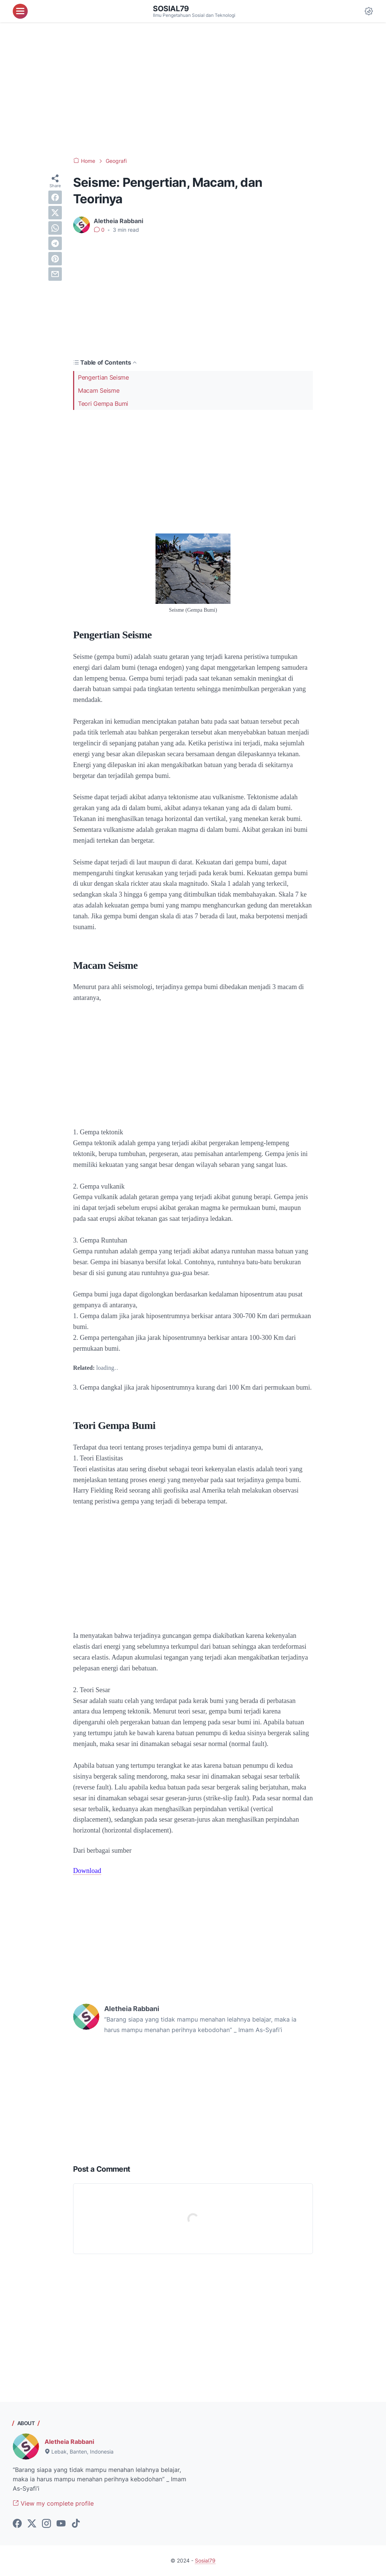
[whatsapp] (55, 228)
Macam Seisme (98, 390)
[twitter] (55, 212)
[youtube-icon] (61, 2524)
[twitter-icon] (31, 2524)
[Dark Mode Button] (368, 11)
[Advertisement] (193, 89)
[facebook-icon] (17, 2524)
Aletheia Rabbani (69, 2441)
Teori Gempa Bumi (103, 403)
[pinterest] (55, 258)
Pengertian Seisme (103, 377)
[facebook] (55, 197)
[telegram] (55, 243)
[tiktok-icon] (75, 2524)
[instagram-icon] (46, 2524)
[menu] (20, 11)
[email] (55, 274)
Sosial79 (171, 8)
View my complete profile (53, 2503)
